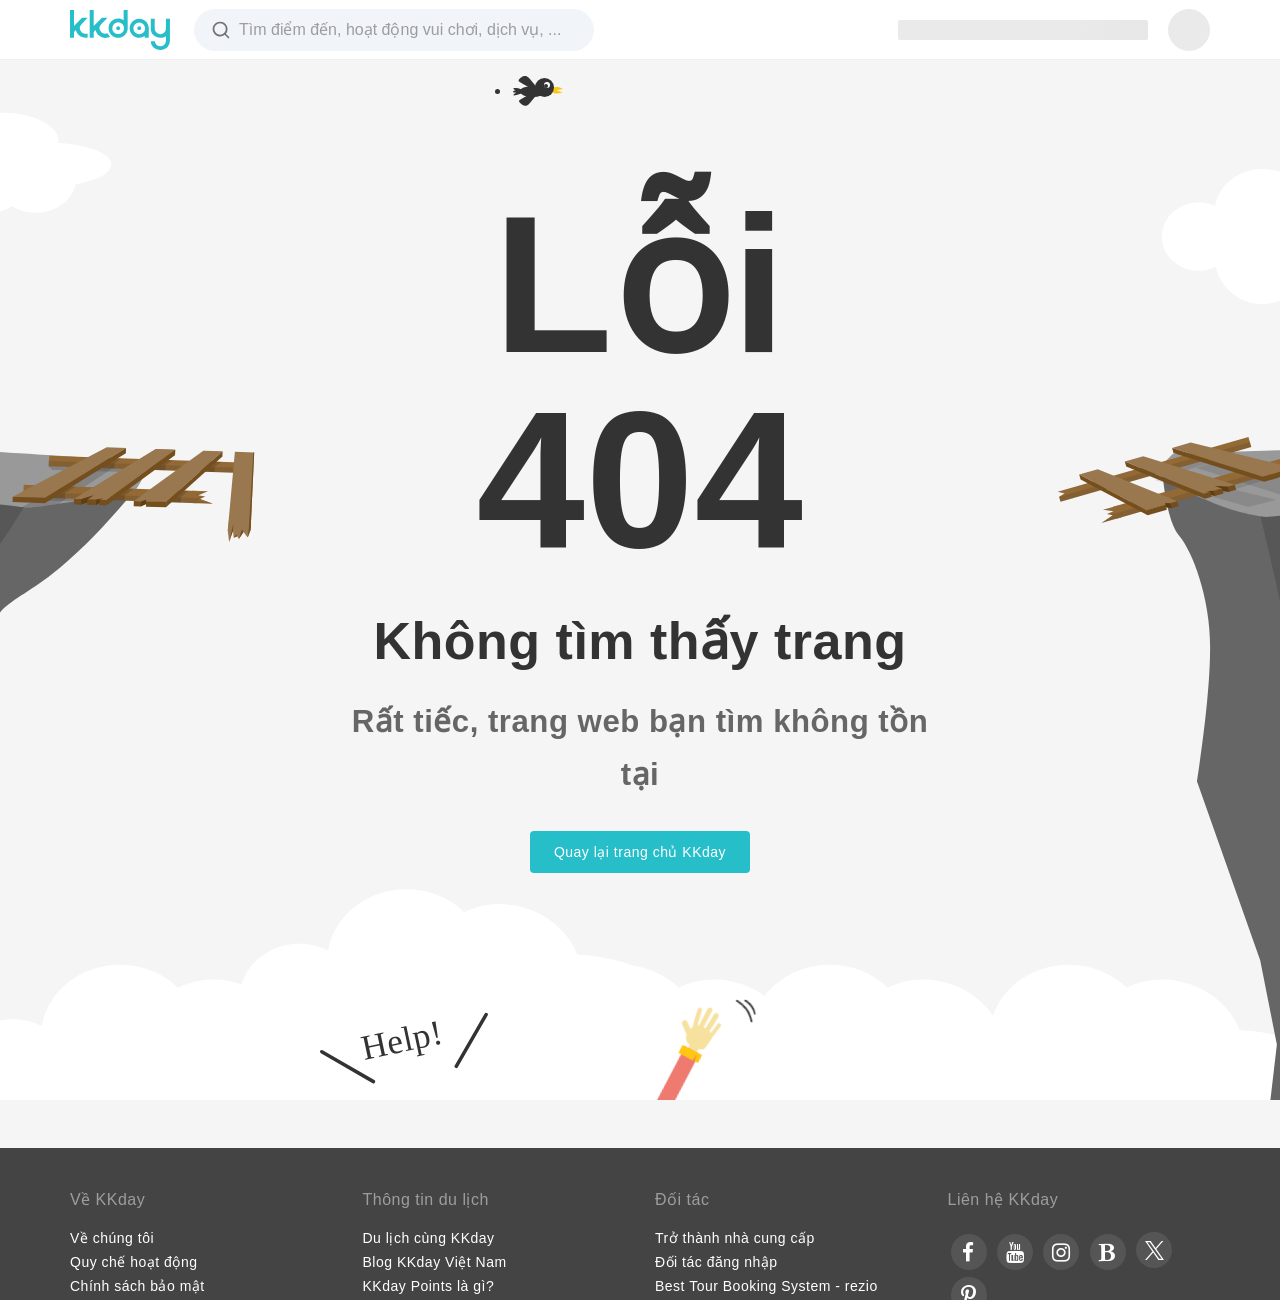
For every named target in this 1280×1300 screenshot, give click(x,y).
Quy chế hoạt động (133, 1262)
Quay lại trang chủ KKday (640, 852)
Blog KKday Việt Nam (435, 1262)
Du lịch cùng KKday (429, 1238)
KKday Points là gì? (429, 1286)
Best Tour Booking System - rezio (766, 1286)
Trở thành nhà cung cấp (735, 1238)
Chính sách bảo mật (137, 1286)
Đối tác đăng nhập (716, 1262)
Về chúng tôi (112, 1238)
